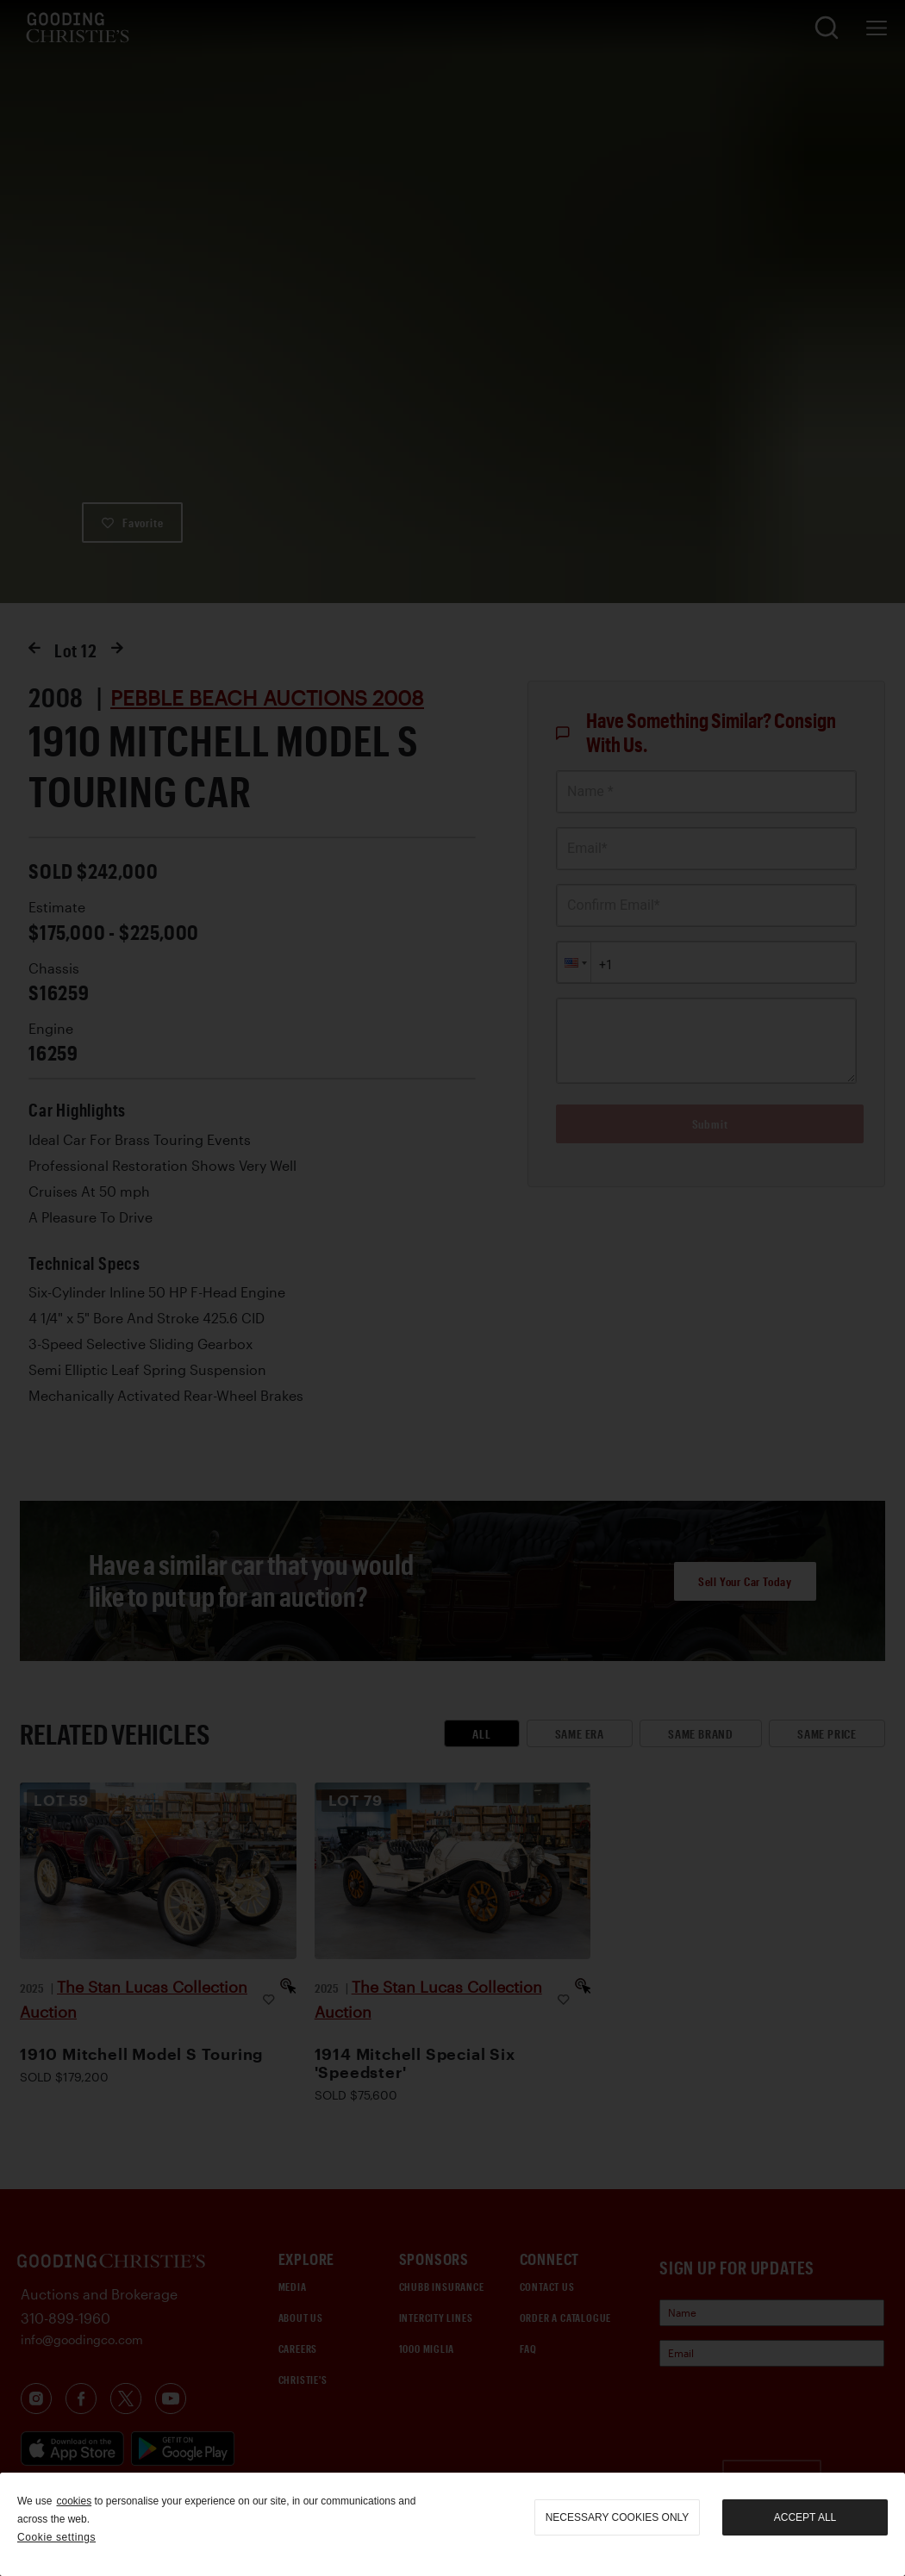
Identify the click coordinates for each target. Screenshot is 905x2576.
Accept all (805, 2517)
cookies (73, 2501)
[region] (452, 2524)
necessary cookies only (618, 2517)
